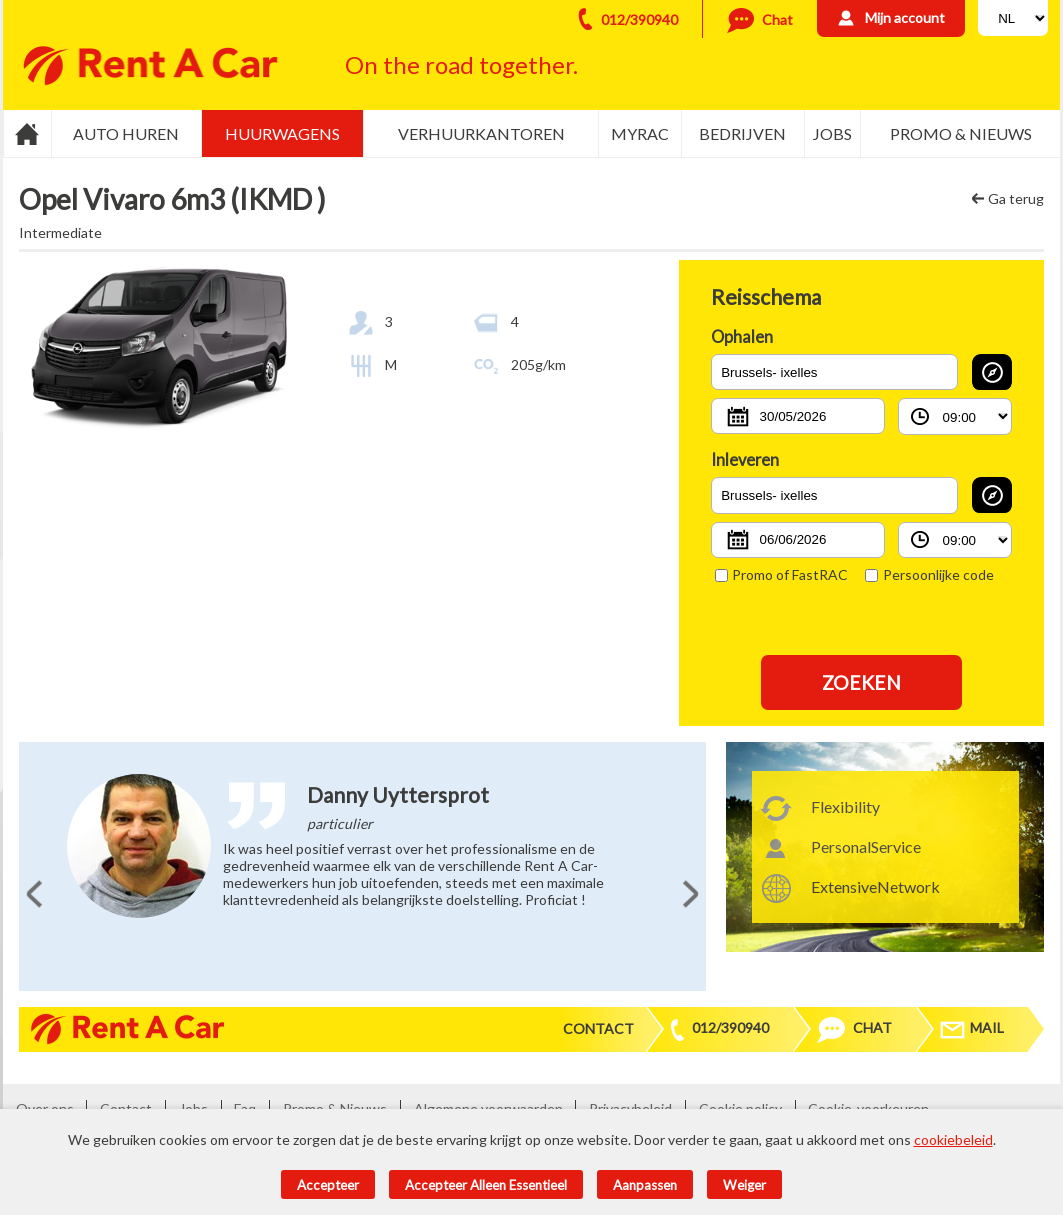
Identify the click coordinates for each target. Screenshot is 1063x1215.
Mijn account (905, 17)
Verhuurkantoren (481, 133)
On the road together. (461, 64)
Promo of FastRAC (782, 574)
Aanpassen (645, 1185)
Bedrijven (742, 133)
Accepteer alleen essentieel (486, 1185)
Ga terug (1016, 198)
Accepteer (328, 1185)
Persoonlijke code (929, 574)
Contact (598, 1028)
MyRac (640, 133)
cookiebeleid (953, 1139)
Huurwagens (282, 133)
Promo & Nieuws (961, 133)
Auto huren (126, 133)
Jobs (832, 133)
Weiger (744, 1185)
